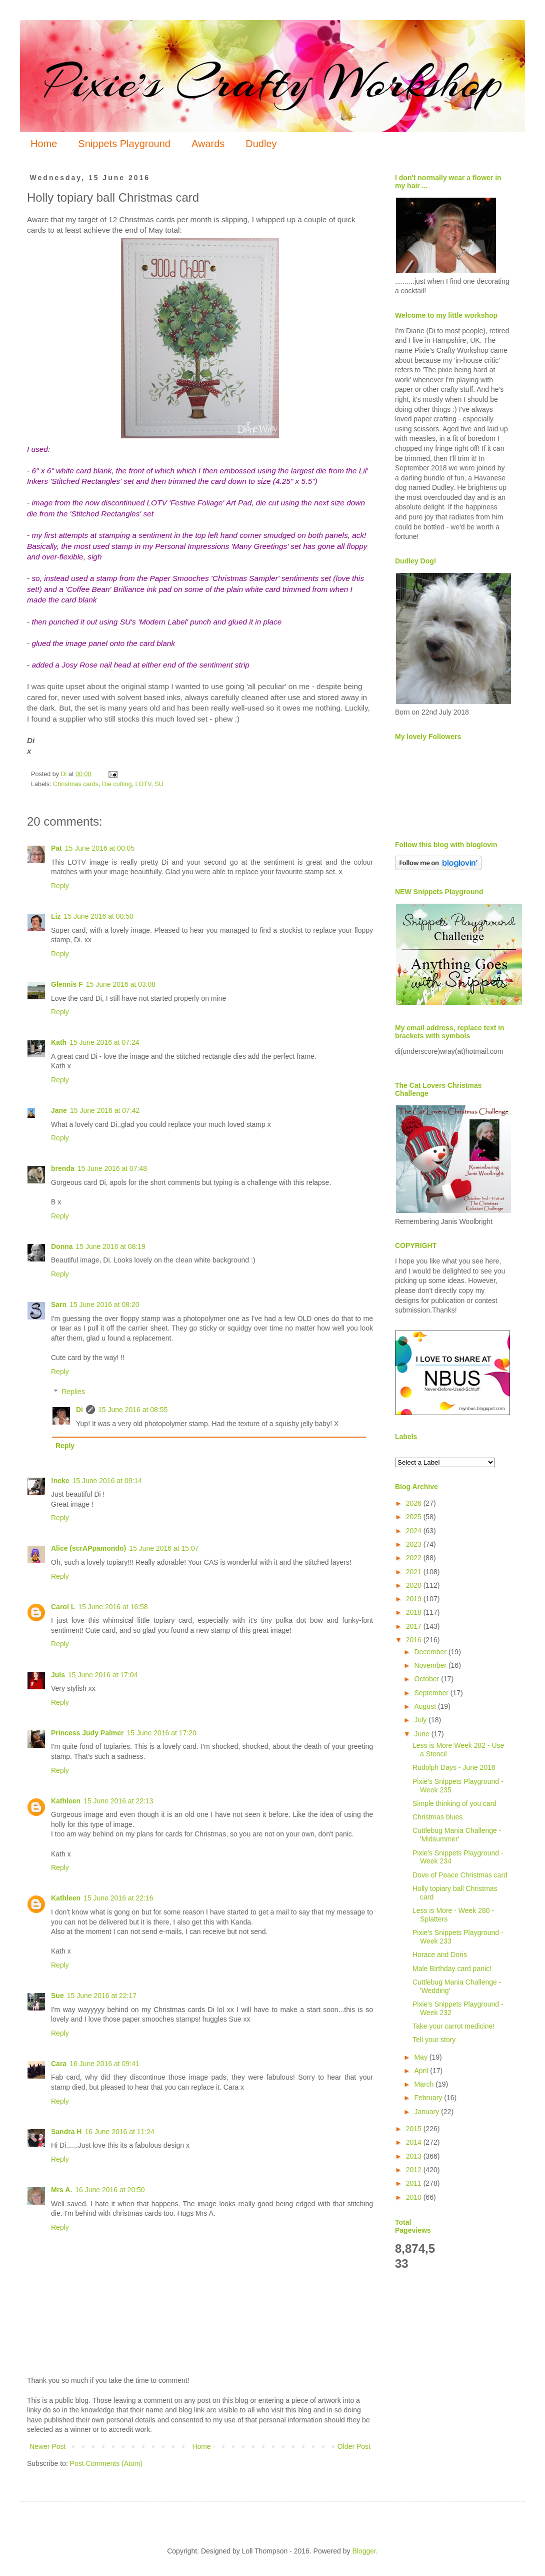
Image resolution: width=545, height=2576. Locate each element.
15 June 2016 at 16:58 (113, 1607)
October (427, 1679)
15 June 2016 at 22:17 (101, 1996)
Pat (56, 848)
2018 (415, 1612)
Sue (57, 1996)
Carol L (63, 1607)
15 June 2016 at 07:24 (104, 1042)
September (432, 1693)
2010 (415, 2197)
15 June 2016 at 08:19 (111, 1246)
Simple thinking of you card (454, 1803)
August (426, 1706)
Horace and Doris (439, 1955)
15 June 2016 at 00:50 (98, 916)
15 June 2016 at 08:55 (133, 1410)
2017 (415, 1626)
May (421, 2057)
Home (43, 143)
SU (159, 784)
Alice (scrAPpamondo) (88, 1548)
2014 (415, 2142)
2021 (415, 1572)
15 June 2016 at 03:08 (121, 984)
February (429, 2098)
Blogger (364, 2551)
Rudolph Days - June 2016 (454, 1767)
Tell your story (434, 2040)
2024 (415, 1531)
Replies (73, 1392)
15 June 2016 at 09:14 (107, 1481)
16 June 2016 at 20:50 (109, 2190)
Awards (208, 143)
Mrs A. (61, 2190)
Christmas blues (437, 1817)
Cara (58, 2064)
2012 (415, 2170)
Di (79, 1410)
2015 (415, 2129)
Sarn (58, 1305)
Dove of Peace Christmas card (460, 1875)
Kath (58, 1042)
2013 (415, 2156)
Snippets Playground (124, 143)
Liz (55, 916)
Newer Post (48, 2446)
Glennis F (67, 984)
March (425, 2084)
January (427, 2112)
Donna (62, 1246)
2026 (415, 1503)
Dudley (261, 143)
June (422, 1734)
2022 (415, 1558)
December (431, 1652)
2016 (415, 1640)
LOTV (144, 784)
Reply (60, 886)
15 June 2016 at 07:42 (105, 1110)
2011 (415, 2183)
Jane (59, 1110)
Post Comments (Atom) (106, 2463)
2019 (415, 1599)
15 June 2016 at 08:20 (104, 1305)
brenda (62, 1168)
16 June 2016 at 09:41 (104, 2064)
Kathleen (65, 1801)
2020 (415, 1585)
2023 (415, 1544)
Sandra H (66, 2132)
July (421, 1720)
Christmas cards (75, 784)
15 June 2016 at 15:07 (163, 1548)
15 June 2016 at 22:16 (118, 1898)
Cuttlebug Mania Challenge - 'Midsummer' (456, 1834)
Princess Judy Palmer (87, 1733)
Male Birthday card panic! (452, 1969)
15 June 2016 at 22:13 (118, 1801)
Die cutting (117, 784)
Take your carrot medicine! (453, 2026)
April (422, 2071)
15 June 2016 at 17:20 (161, 1733)
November (431, 1665)
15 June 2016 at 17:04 (103, 1675)
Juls (58, 1675)
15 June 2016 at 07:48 (112, 1168)
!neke (60, 1481)
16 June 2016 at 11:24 (119, 2132)
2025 (415, 1517)
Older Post (354, 2446)
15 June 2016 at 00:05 (99, 848)
